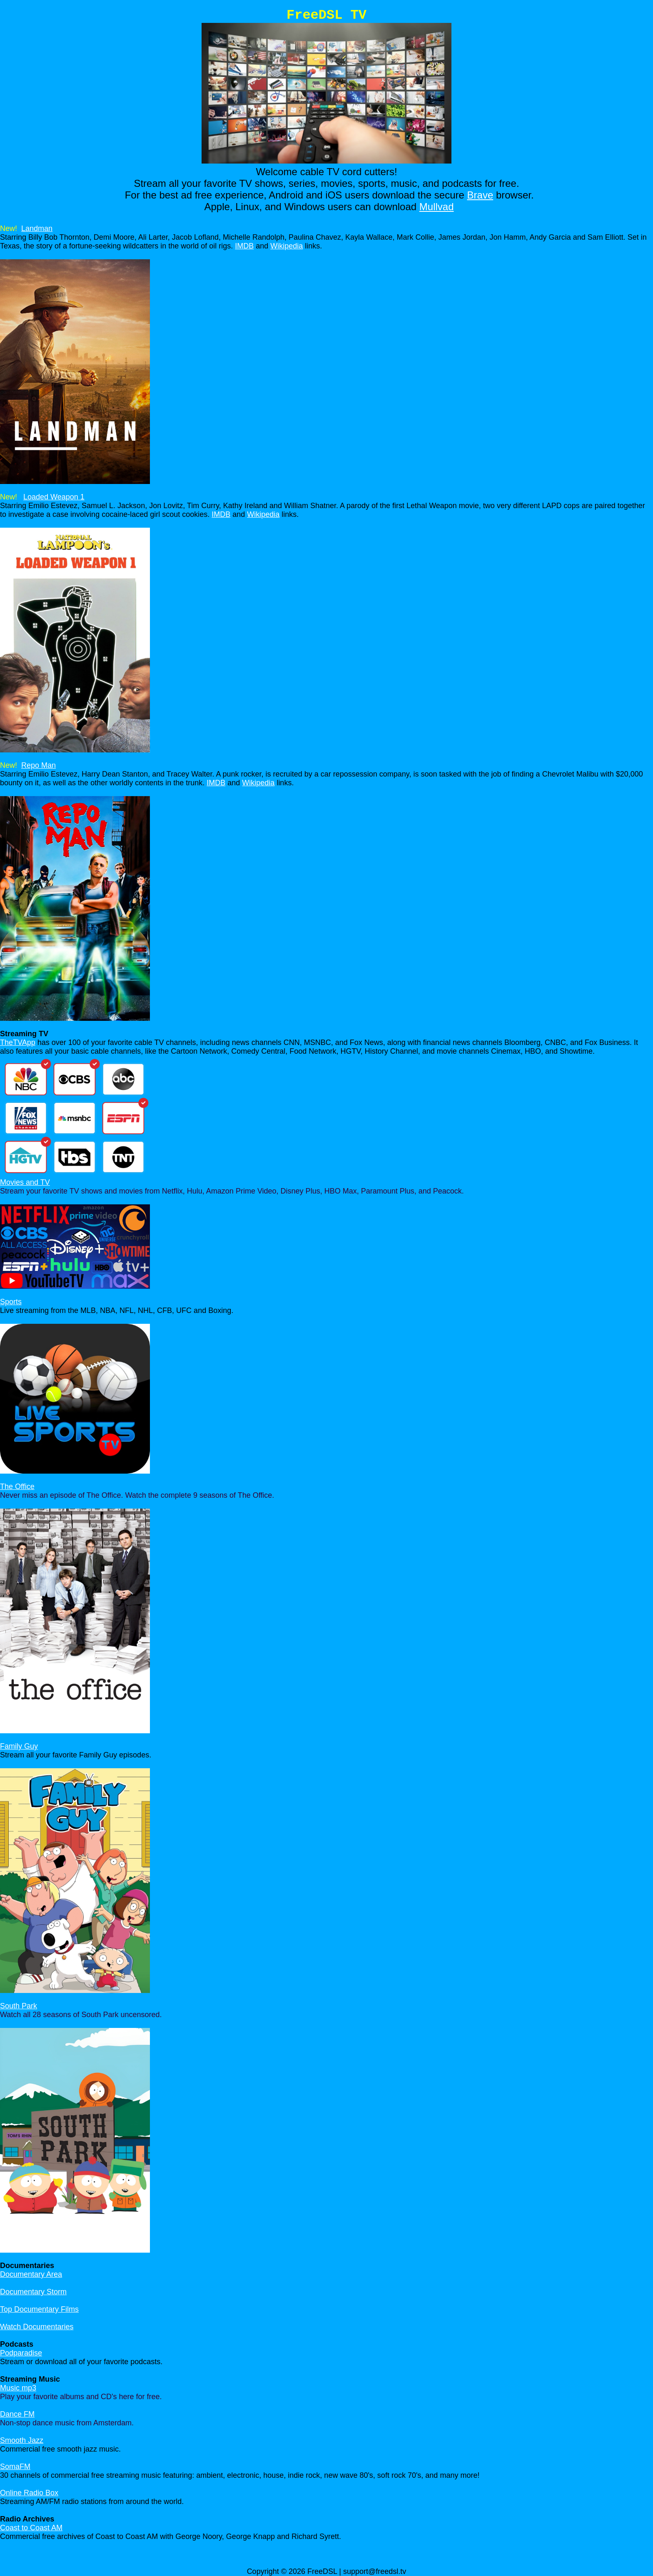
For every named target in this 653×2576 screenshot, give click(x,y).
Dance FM (17, 2414)
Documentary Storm (33, 2292)
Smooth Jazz (21, 2440)
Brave (480, 195)
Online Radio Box (29, 2493)
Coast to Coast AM (31, 2528)
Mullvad (436, 206)
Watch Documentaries (36, 2327)
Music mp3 (18, 2388)
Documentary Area (31, 2274)
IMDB (244, 246)
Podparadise (21, 2353)
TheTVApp (17, 1042)
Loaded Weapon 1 (54, 497)
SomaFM (15, 2466)
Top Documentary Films (39, 2309)
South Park (18, 2006)
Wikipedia (286, 246)
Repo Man (38, 765)
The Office (17, 1486)
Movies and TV (25, 1182)
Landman (36, 228)
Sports (11, 1302)
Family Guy (19, 1746)
